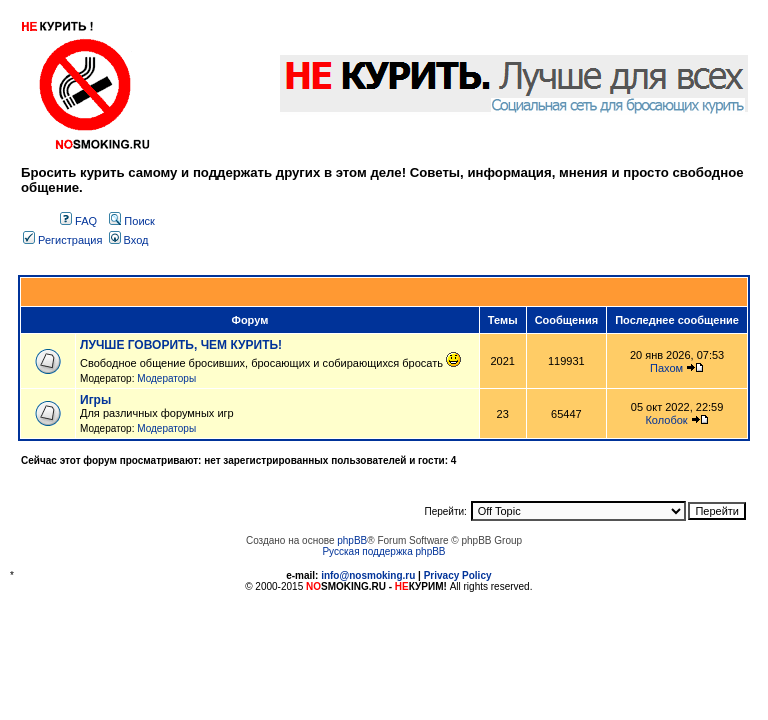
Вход (129, 240)
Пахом (666, 368)
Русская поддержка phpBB (383, 551)
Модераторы (166, 378)
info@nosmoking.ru (368, 575)
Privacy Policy (458, 575)
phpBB (352, 540)
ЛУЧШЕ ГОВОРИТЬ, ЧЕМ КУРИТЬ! (181, 345)
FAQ (78, 221)
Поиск (132, 221)
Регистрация (62, 240)
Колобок (666, 420)
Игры (95, 400)
